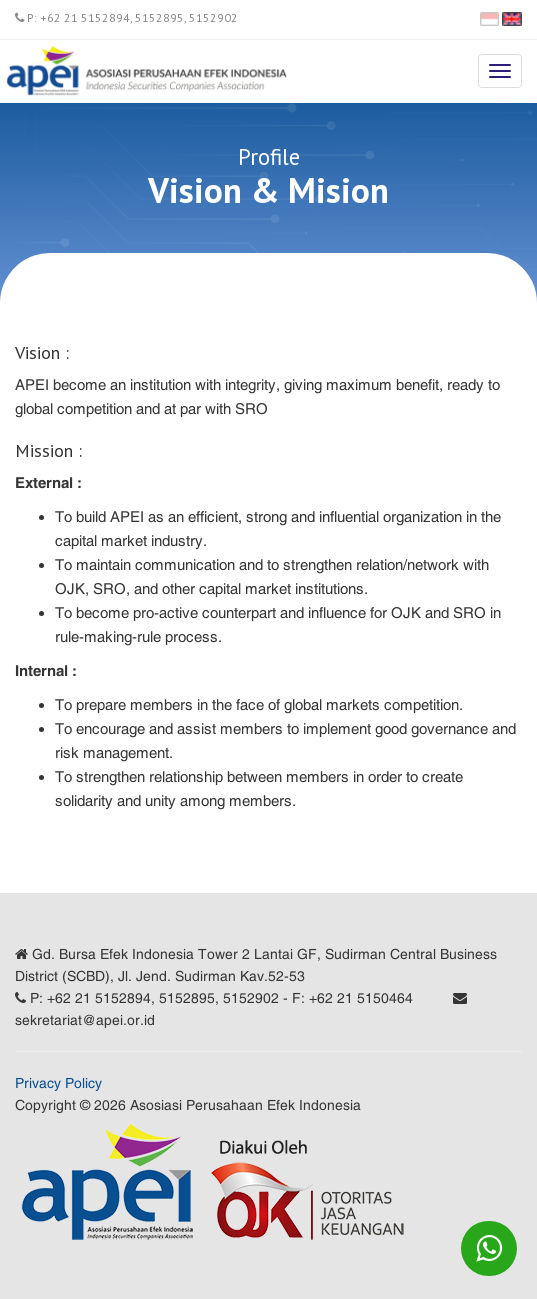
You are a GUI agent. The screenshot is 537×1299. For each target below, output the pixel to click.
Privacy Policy (58, 1083)
